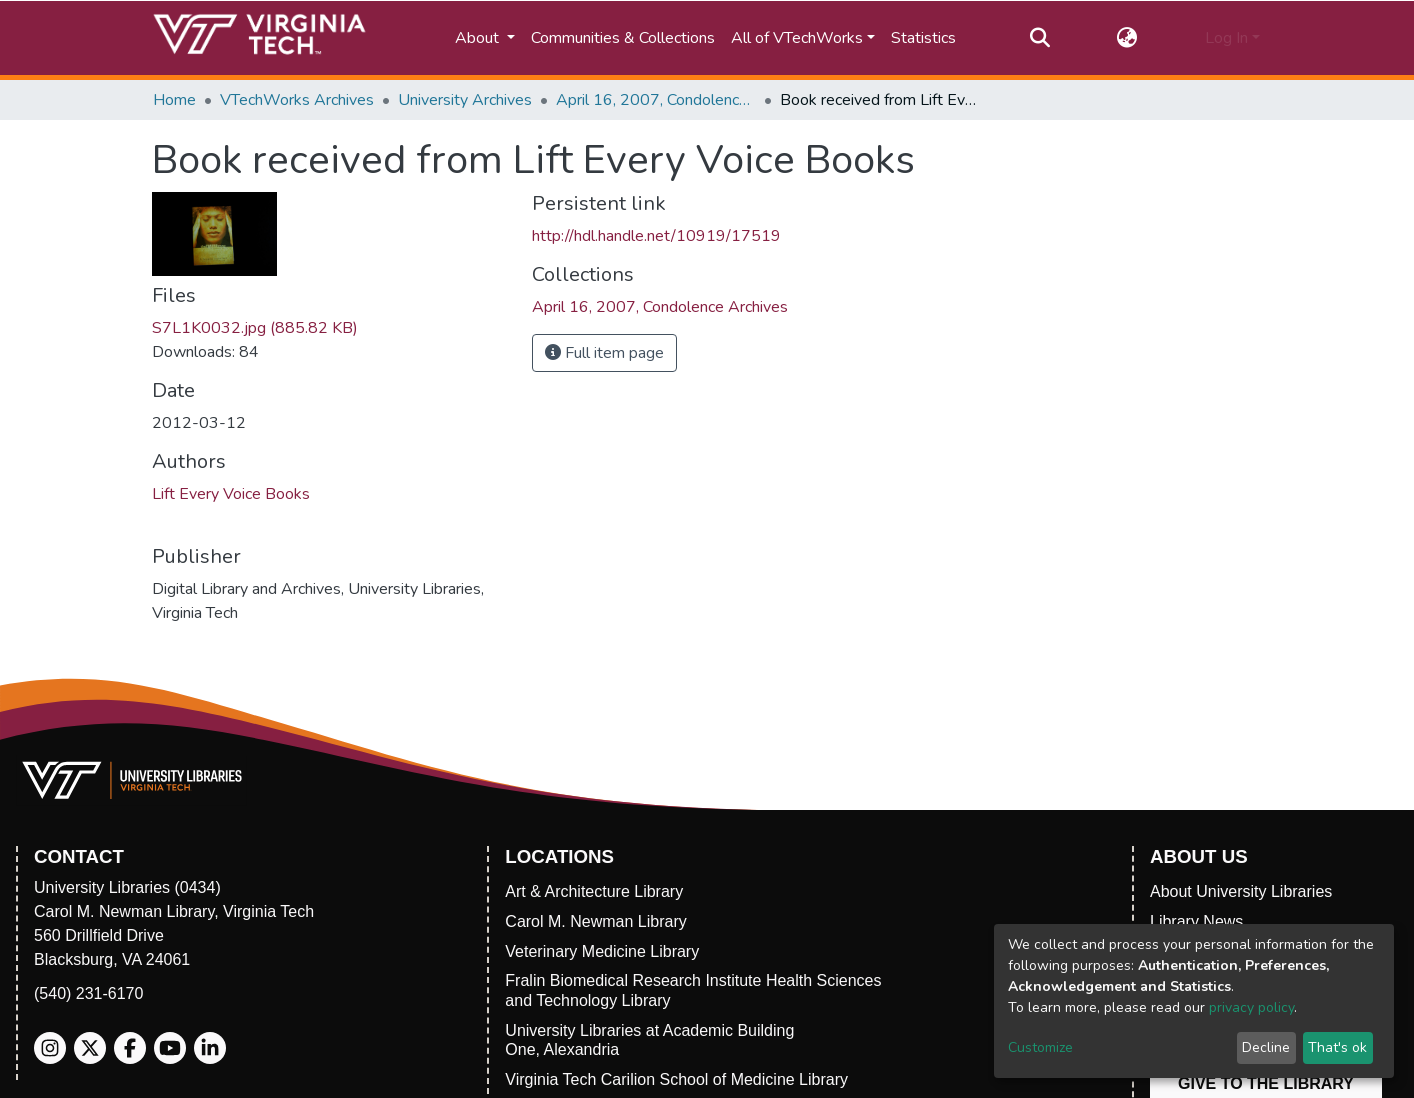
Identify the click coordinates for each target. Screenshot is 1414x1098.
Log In (1226, 38)
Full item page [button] (604, 353)
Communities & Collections (623, 38)
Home (174, 100)
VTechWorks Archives (297, 100)
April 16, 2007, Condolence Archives (656, 100)
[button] (1127, 38)
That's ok (1337, 1047)
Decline (1266, 1047)
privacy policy (1251, 1007)
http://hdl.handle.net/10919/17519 (656, 236)
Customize (1040, 1047)
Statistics (923, 38)
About (479, 38)
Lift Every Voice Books (231, 494)
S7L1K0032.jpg (255, 328)
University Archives (465, 100)
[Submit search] (1039, 38)
